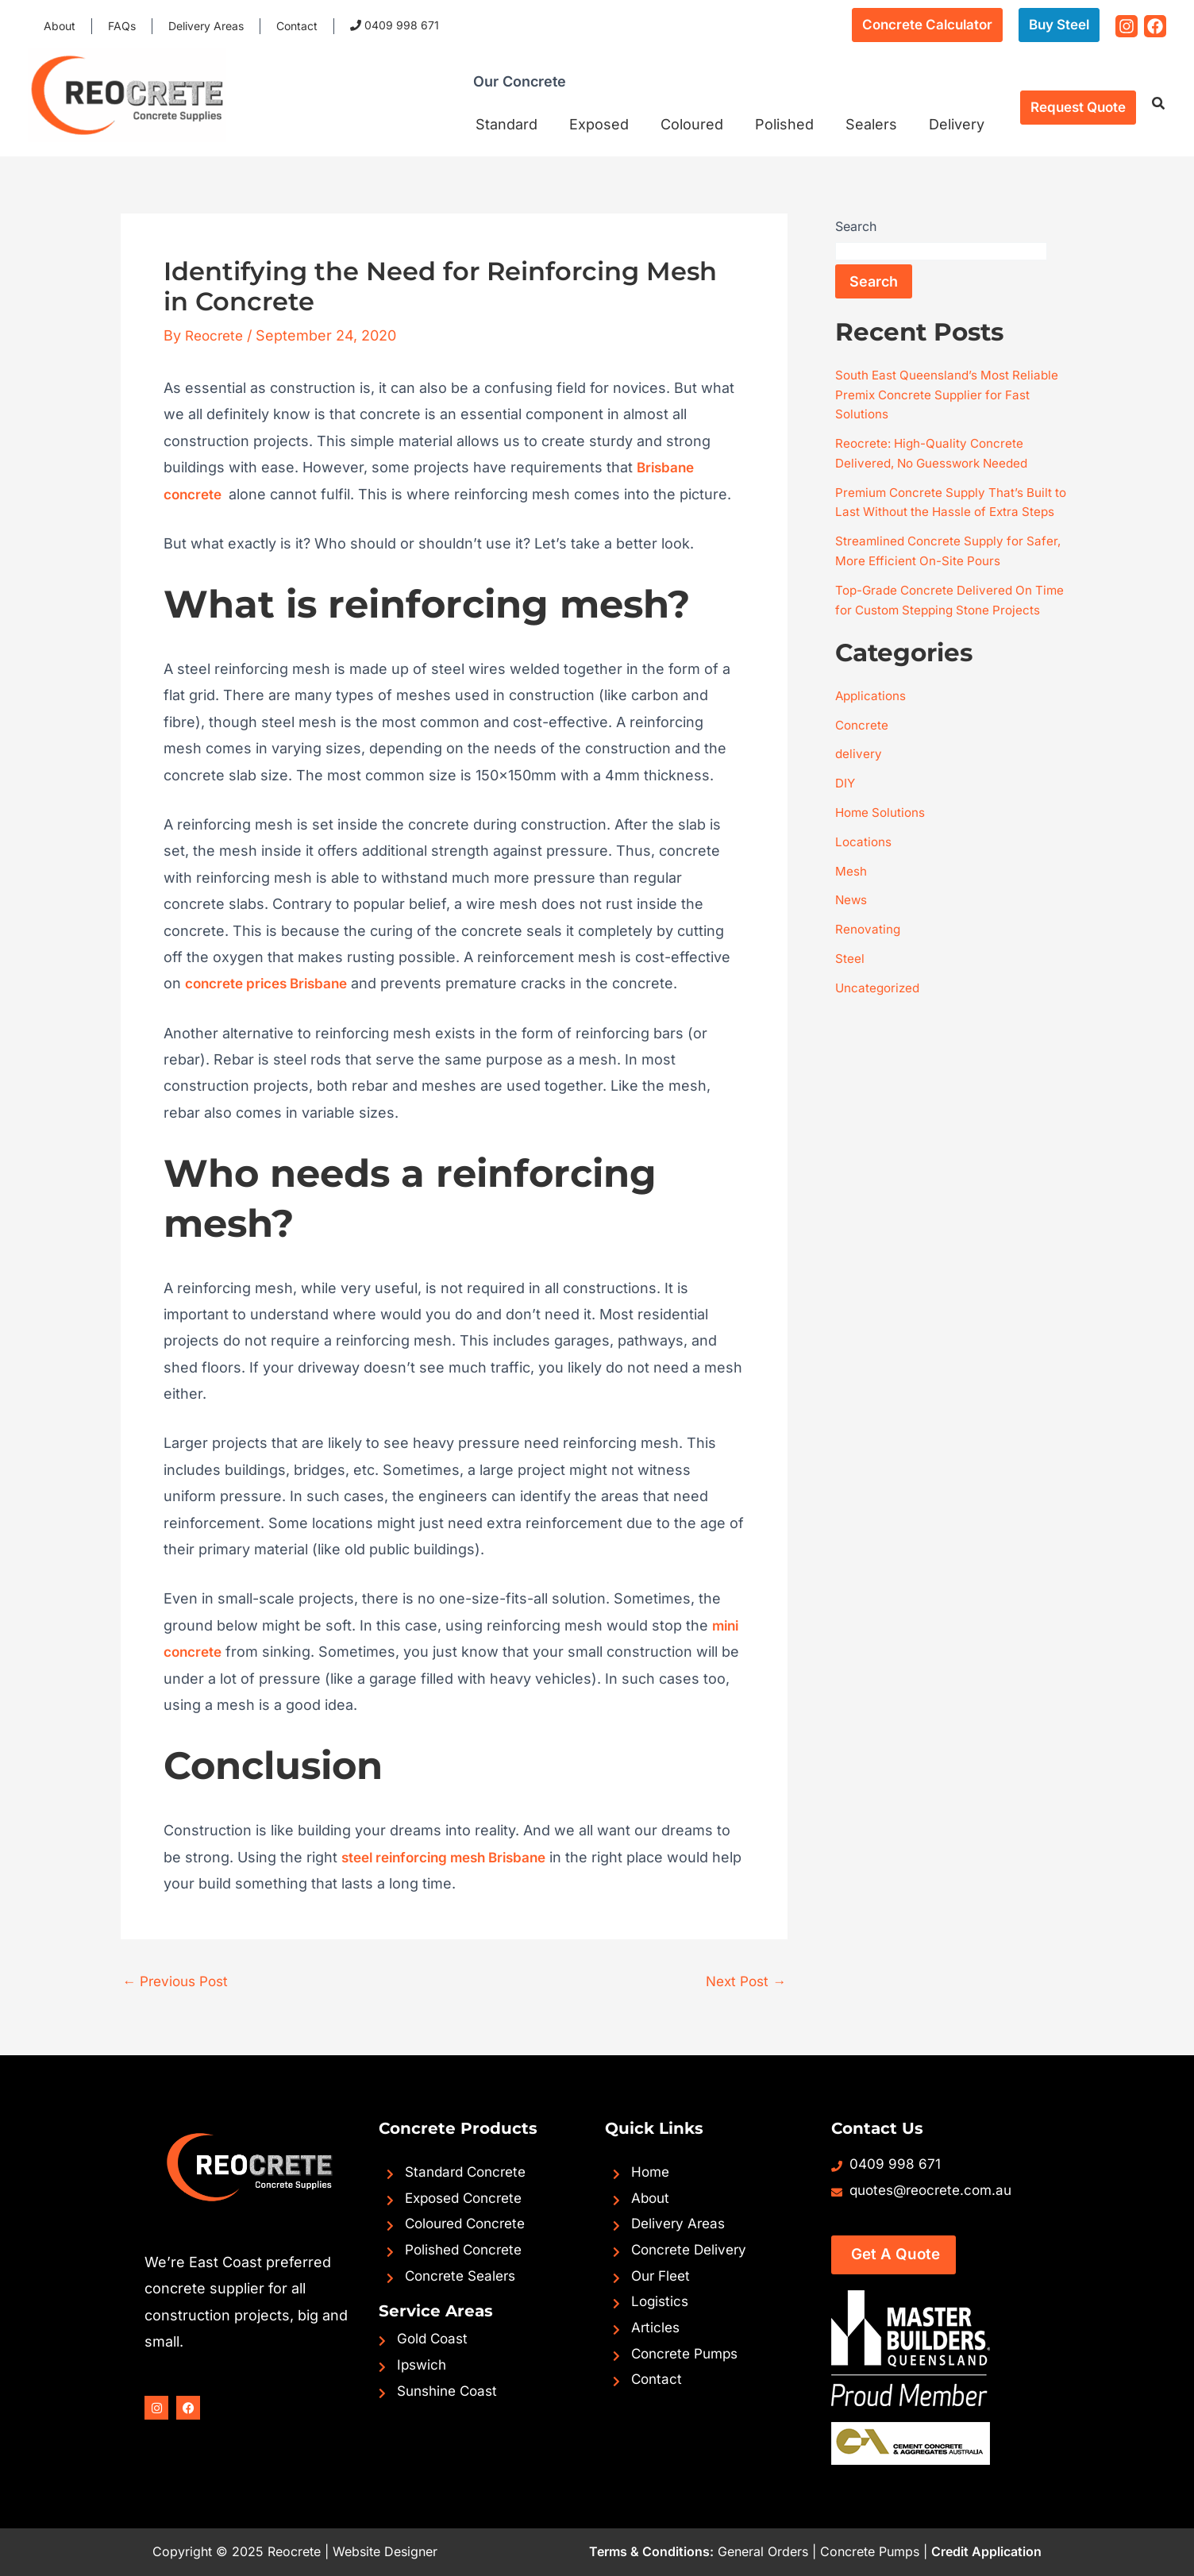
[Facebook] (1155, 26)
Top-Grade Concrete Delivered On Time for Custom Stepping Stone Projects (938, 622)
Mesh (851, 899)
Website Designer (385, 2551)
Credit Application (986, 2551)
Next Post (743, 1981)
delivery (859, 784)
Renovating (868, 956)
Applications (872, 727)
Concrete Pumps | (873, 2551)
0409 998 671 (356, 25)
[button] (927, 25)
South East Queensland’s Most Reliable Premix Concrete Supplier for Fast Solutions (950, 394)
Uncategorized (879, 1013)
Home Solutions (882, 841)
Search (855, 226)
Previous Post (179, 1981)
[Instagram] (1126, 26)
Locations (864, 870)
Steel (850, 984)
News (852, 927)
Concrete (862, 756)
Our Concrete (533, 90)
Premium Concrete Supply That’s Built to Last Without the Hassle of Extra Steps (947, 508)
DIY (846, 813)
